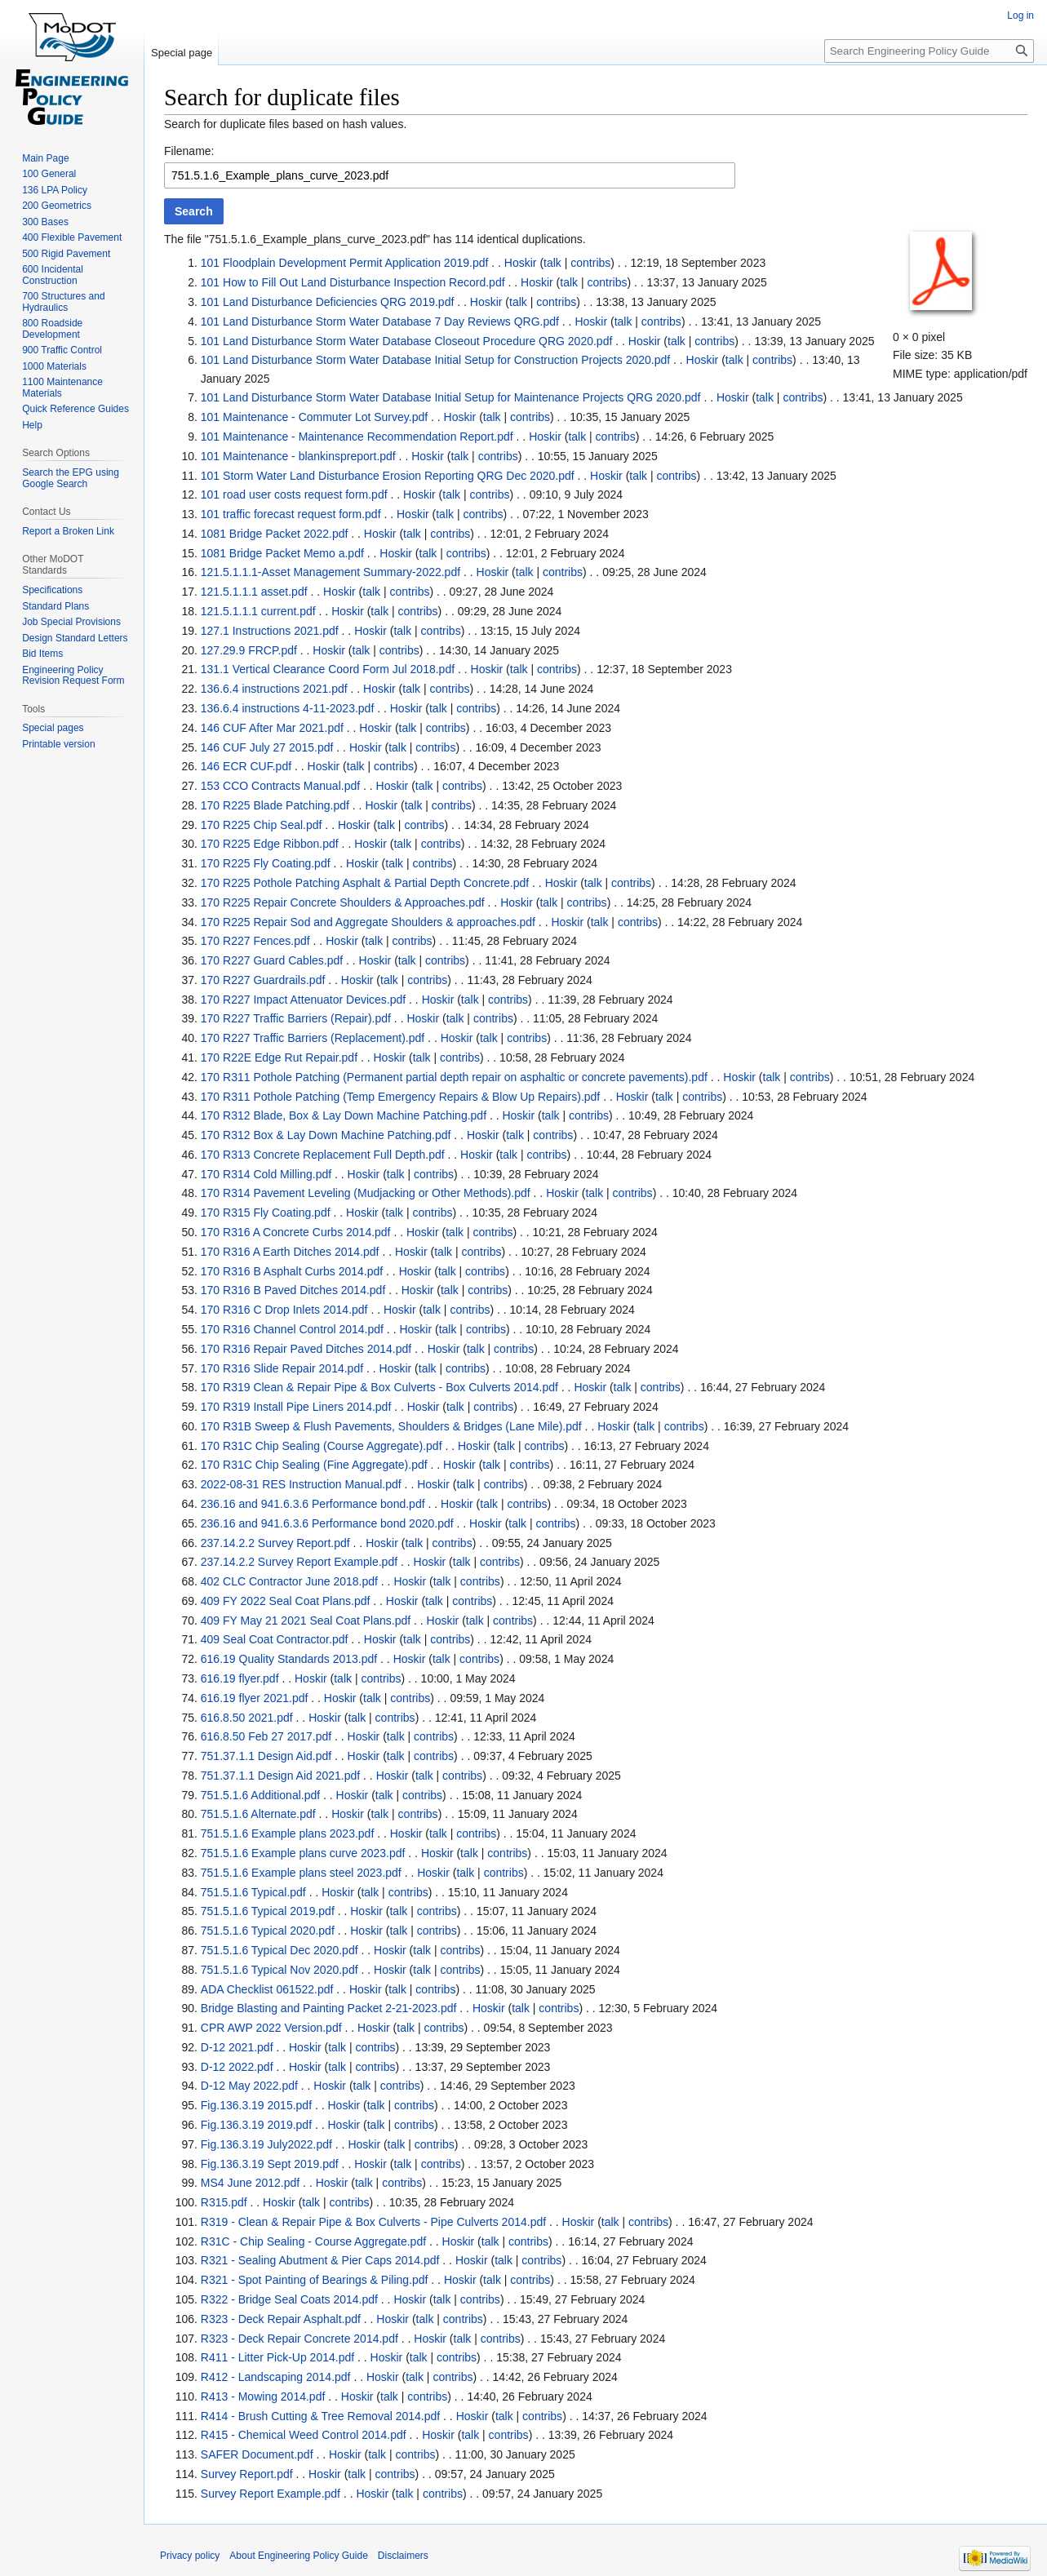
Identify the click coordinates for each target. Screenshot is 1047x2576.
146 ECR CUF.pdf (246, 766)
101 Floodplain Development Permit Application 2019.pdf (345, 262)
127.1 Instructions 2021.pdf (270, 630)
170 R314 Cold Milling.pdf (266, 1174)
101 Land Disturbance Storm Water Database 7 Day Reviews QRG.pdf (380, 321)
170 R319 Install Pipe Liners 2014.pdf (296, 1406)
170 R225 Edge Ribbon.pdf (270, 843)
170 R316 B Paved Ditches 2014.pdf (293, 1290)
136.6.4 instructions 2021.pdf (274, 688)
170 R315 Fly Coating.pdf (266, 1212)
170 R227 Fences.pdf (255, 940)
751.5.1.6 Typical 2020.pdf (268, 1930)
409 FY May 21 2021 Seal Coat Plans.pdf (305, 1620)
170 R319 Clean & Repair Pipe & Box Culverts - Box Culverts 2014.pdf (379, 1387)
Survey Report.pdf (247, 2474)
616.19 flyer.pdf (240, 1678)
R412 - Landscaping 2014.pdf (276, 2376)
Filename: (189, 150)
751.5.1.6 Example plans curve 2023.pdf (303, 1853)
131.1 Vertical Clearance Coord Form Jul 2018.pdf (328, 669)
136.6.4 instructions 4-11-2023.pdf (287, 708)
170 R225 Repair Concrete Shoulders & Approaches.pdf (343, 902)
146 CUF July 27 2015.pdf (267, 747)
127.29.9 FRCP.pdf (249, 650)
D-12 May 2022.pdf (249, 2085)
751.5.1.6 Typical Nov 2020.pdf (279, 1969)
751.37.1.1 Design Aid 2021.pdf (280, 1775)
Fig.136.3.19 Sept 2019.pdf (270, 2163)
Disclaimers (403, 2555)
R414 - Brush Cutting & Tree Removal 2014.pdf (320, 2416)
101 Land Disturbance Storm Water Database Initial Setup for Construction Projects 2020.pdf (435, 359)
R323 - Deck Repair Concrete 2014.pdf (299, 2338)
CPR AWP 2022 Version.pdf (271, 2027)
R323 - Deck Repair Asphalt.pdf (281, 2318)
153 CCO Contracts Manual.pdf (280, 785)
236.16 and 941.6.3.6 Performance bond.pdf (313, 1503)
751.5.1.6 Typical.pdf (253, 1892)
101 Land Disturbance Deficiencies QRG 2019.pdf (328, 301)
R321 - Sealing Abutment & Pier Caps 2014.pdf (320, 2260)
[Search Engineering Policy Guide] (929, 51)
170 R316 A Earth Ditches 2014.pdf (290, 1251)
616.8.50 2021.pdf (247, 1717)
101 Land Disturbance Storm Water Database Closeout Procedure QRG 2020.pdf (407, 341)
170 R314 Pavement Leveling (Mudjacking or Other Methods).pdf (365, 1192)
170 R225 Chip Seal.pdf (261, 824)
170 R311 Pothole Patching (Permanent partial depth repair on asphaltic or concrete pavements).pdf (454, 1077)
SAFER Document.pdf (257, 2454)
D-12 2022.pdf (237, 2066)
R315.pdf (224, 2202)
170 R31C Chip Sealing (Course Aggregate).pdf (321, 1445)
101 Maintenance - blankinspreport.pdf (298, 456)
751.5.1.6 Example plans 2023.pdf (288, 1833)
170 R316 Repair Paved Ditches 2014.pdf (306, 1348)
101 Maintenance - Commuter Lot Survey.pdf (314, 416)
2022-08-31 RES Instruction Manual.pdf (301, 1484)
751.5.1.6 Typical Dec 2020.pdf (279, 1950)
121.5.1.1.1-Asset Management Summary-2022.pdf (330, 572)
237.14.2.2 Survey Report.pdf (275, 1543)
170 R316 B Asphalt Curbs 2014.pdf (292, 1271)
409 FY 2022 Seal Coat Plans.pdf (285, 1600)
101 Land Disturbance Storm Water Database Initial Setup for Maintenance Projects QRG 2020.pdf (451, 397)
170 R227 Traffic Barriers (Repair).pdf (296, 1018)
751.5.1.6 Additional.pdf (260, 1795)
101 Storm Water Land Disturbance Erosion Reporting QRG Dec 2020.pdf (388, 475)
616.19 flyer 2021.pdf (254, 1698)
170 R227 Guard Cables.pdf (272, 960)
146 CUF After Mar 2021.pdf (272, 727)
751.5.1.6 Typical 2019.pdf (268, 1911)
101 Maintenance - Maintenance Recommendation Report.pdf (357, 436)
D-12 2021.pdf (237, 2047)
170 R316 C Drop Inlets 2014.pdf (284, 1309)
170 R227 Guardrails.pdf (263, 980)
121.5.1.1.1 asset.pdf (254, 591)
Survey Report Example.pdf (270, 2493)
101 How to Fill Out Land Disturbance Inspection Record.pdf (353, 282)
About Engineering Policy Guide (298, 2555)
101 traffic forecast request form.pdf (291, 514)
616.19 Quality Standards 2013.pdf (289, 1658)
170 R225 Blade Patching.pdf (275, 805)
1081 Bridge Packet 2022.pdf (274, 533)
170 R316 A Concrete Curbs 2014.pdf (296, 1232)
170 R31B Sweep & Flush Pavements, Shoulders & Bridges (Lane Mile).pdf (391, 1426)
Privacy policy (190, 2555)
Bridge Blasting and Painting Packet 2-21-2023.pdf (329, 2008)
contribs (590, 262)
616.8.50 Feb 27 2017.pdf (266, 1736)
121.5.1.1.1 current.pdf (258, 611)
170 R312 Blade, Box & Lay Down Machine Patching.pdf (343, 1115)
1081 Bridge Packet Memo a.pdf (282, 553)
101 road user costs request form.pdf (294, 494)
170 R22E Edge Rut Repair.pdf (279, 1057)
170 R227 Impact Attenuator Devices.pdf (303, 999)
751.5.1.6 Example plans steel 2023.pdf (301, 1872)
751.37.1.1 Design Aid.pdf (266, 1755)
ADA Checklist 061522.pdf (267, 1989)
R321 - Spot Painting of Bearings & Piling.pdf (314, 2279)
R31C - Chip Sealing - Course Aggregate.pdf (313, 2241)
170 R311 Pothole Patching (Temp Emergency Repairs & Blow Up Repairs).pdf (400, 1096)
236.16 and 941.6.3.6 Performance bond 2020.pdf (327, 1523)
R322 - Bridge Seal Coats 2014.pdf (289, 2299)
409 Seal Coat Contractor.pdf (274, 1639)
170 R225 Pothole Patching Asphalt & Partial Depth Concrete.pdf (365, 882)
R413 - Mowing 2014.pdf (263, 2396)
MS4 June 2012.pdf (250, 2182)
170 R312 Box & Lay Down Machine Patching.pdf (326, 1135)
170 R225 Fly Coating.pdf (266, 863)
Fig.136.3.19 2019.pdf (256, 2124)
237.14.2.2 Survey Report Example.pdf (299, 1561)
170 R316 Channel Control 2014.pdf (292, 1329)
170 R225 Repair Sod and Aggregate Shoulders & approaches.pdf (368, 922)
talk (552, 262)
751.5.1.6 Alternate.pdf (258, 1813)
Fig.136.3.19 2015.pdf (256, 2105)
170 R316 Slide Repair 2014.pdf (282, 1368)
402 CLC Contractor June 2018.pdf (289, 1581)
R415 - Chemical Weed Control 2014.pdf (303, 2434)
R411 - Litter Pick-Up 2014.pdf (277, 2357)
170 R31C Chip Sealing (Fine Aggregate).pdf (314, 1464)
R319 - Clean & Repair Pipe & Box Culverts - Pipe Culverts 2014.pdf (373, 2221)
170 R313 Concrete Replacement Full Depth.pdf (323, 1154)
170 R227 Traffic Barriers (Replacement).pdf (312, 1037)
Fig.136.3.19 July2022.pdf (266, 2144)
